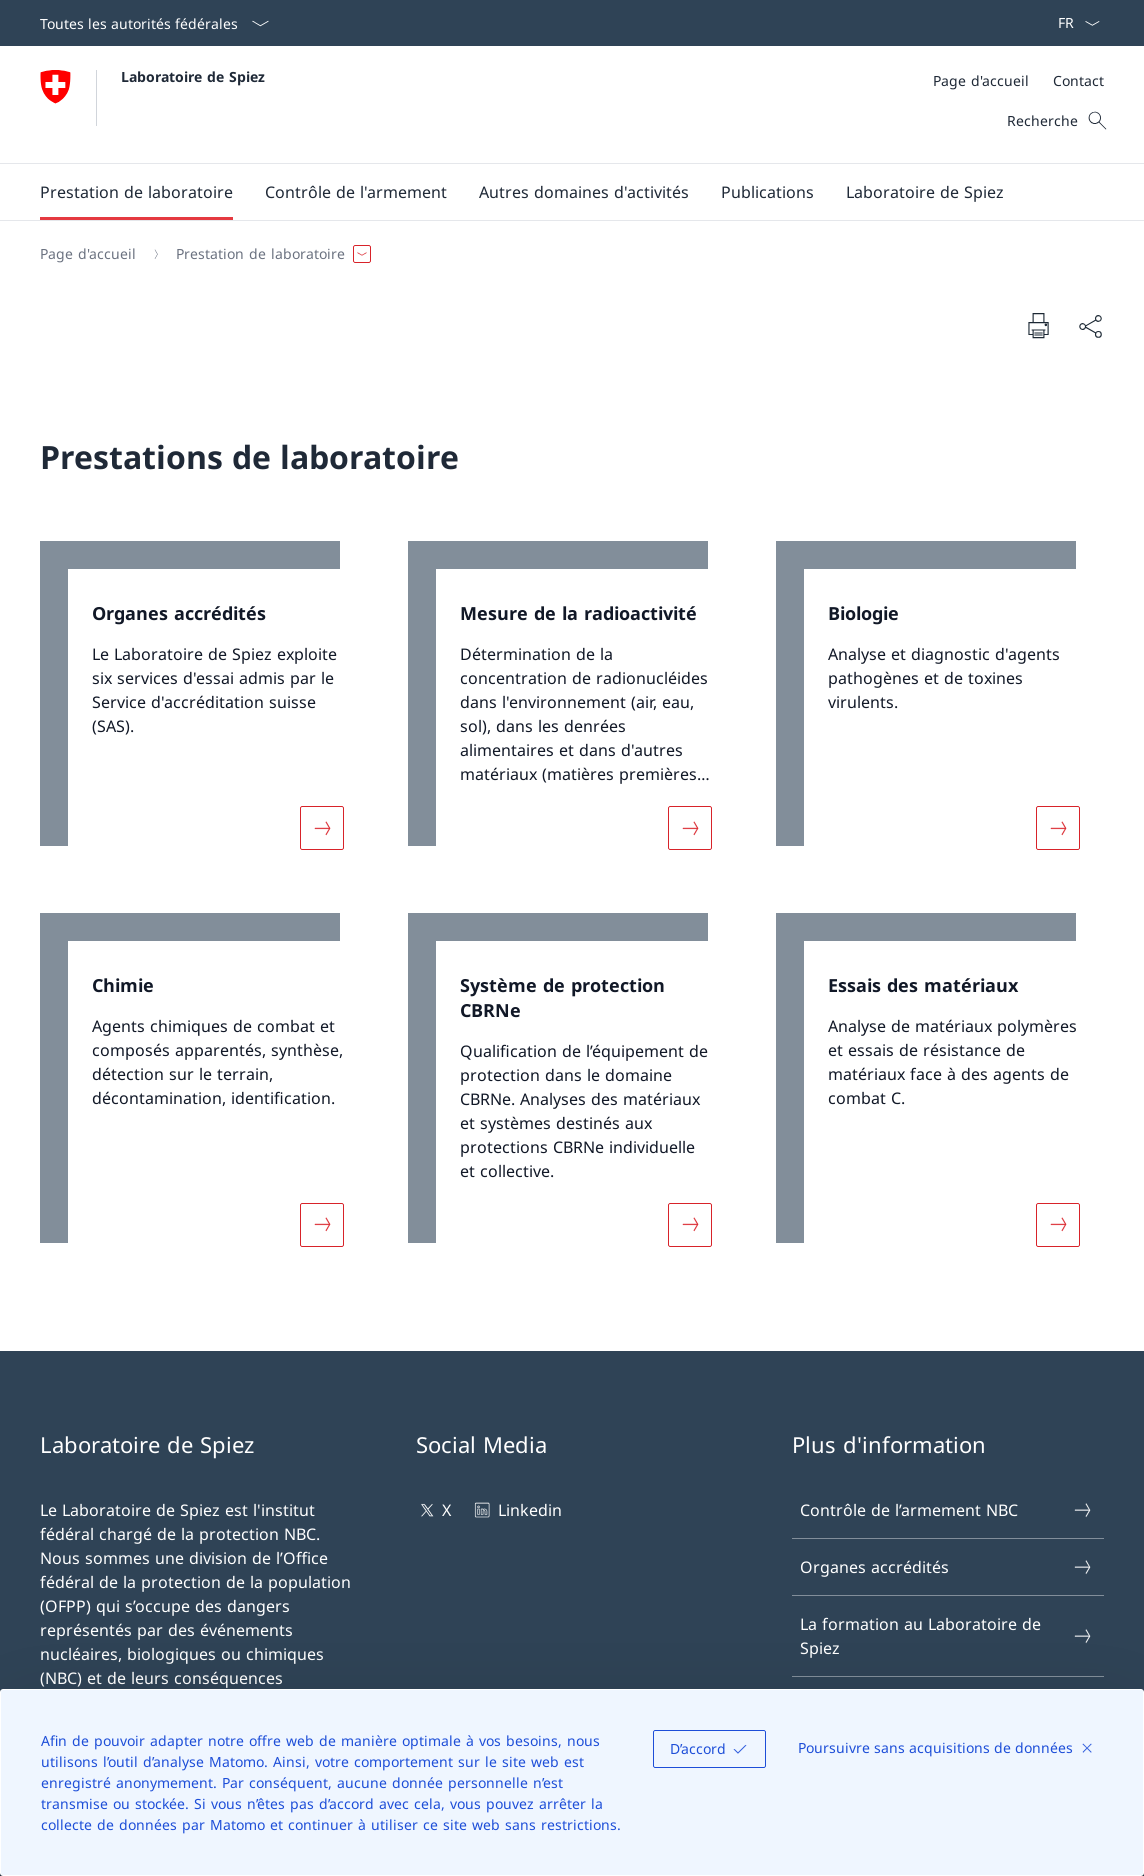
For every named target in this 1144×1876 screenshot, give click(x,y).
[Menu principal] (556, 192)
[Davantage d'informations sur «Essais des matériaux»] (1058, 1225)
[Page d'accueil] (981, 80)
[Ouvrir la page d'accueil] (152, 104)
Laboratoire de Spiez (193, 76)
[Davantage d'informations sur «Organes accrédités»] (322, 827)
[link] (204, 707)
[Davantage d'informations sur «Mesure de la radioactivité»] (690, 827)
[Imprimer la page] (1038, 325)
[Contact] (1078, 80)
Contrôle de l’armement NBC (947, 1510)
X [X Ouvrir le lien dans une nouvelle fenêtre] (433, 1510)
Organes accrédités (947, 1567)
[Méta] (1018, 80)
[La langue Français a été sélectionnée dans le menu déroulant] (1072, 23)
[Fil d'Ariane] (564, 254)
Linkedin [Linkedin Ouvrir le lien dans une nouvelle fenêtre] (516, 1510)
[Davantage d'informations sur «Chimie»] (322, 1225)
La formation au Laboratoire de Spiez (947, 1636)
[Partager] (1090, 326)
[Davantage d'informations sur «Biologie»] (1058, 827)
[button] (136, 192)
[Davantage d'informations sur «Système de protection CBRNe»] (690, 1225)
